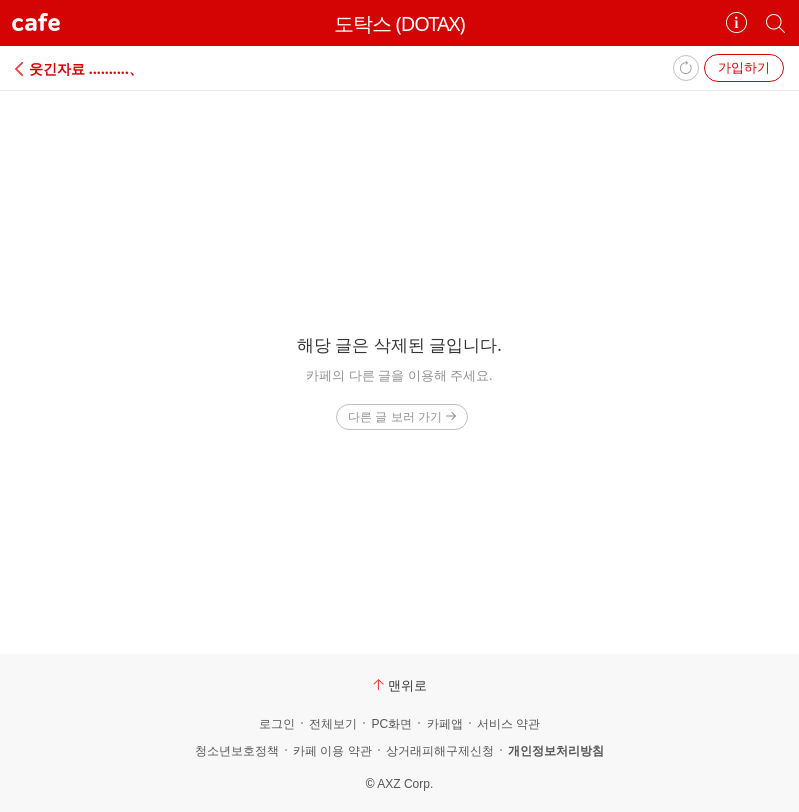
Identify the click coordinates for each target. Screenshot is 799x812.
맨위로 (400, 685)
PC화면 (391, 724)
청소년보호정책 (237, 751)
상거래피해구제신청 (440, 751)
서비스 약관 (508, 724)
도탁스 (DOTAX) (399, 23)
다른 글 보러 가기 (401, 416)
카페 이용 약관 (332, 751)
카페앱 (445, 724)
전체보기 (333, 724)
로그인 (277, 724)
